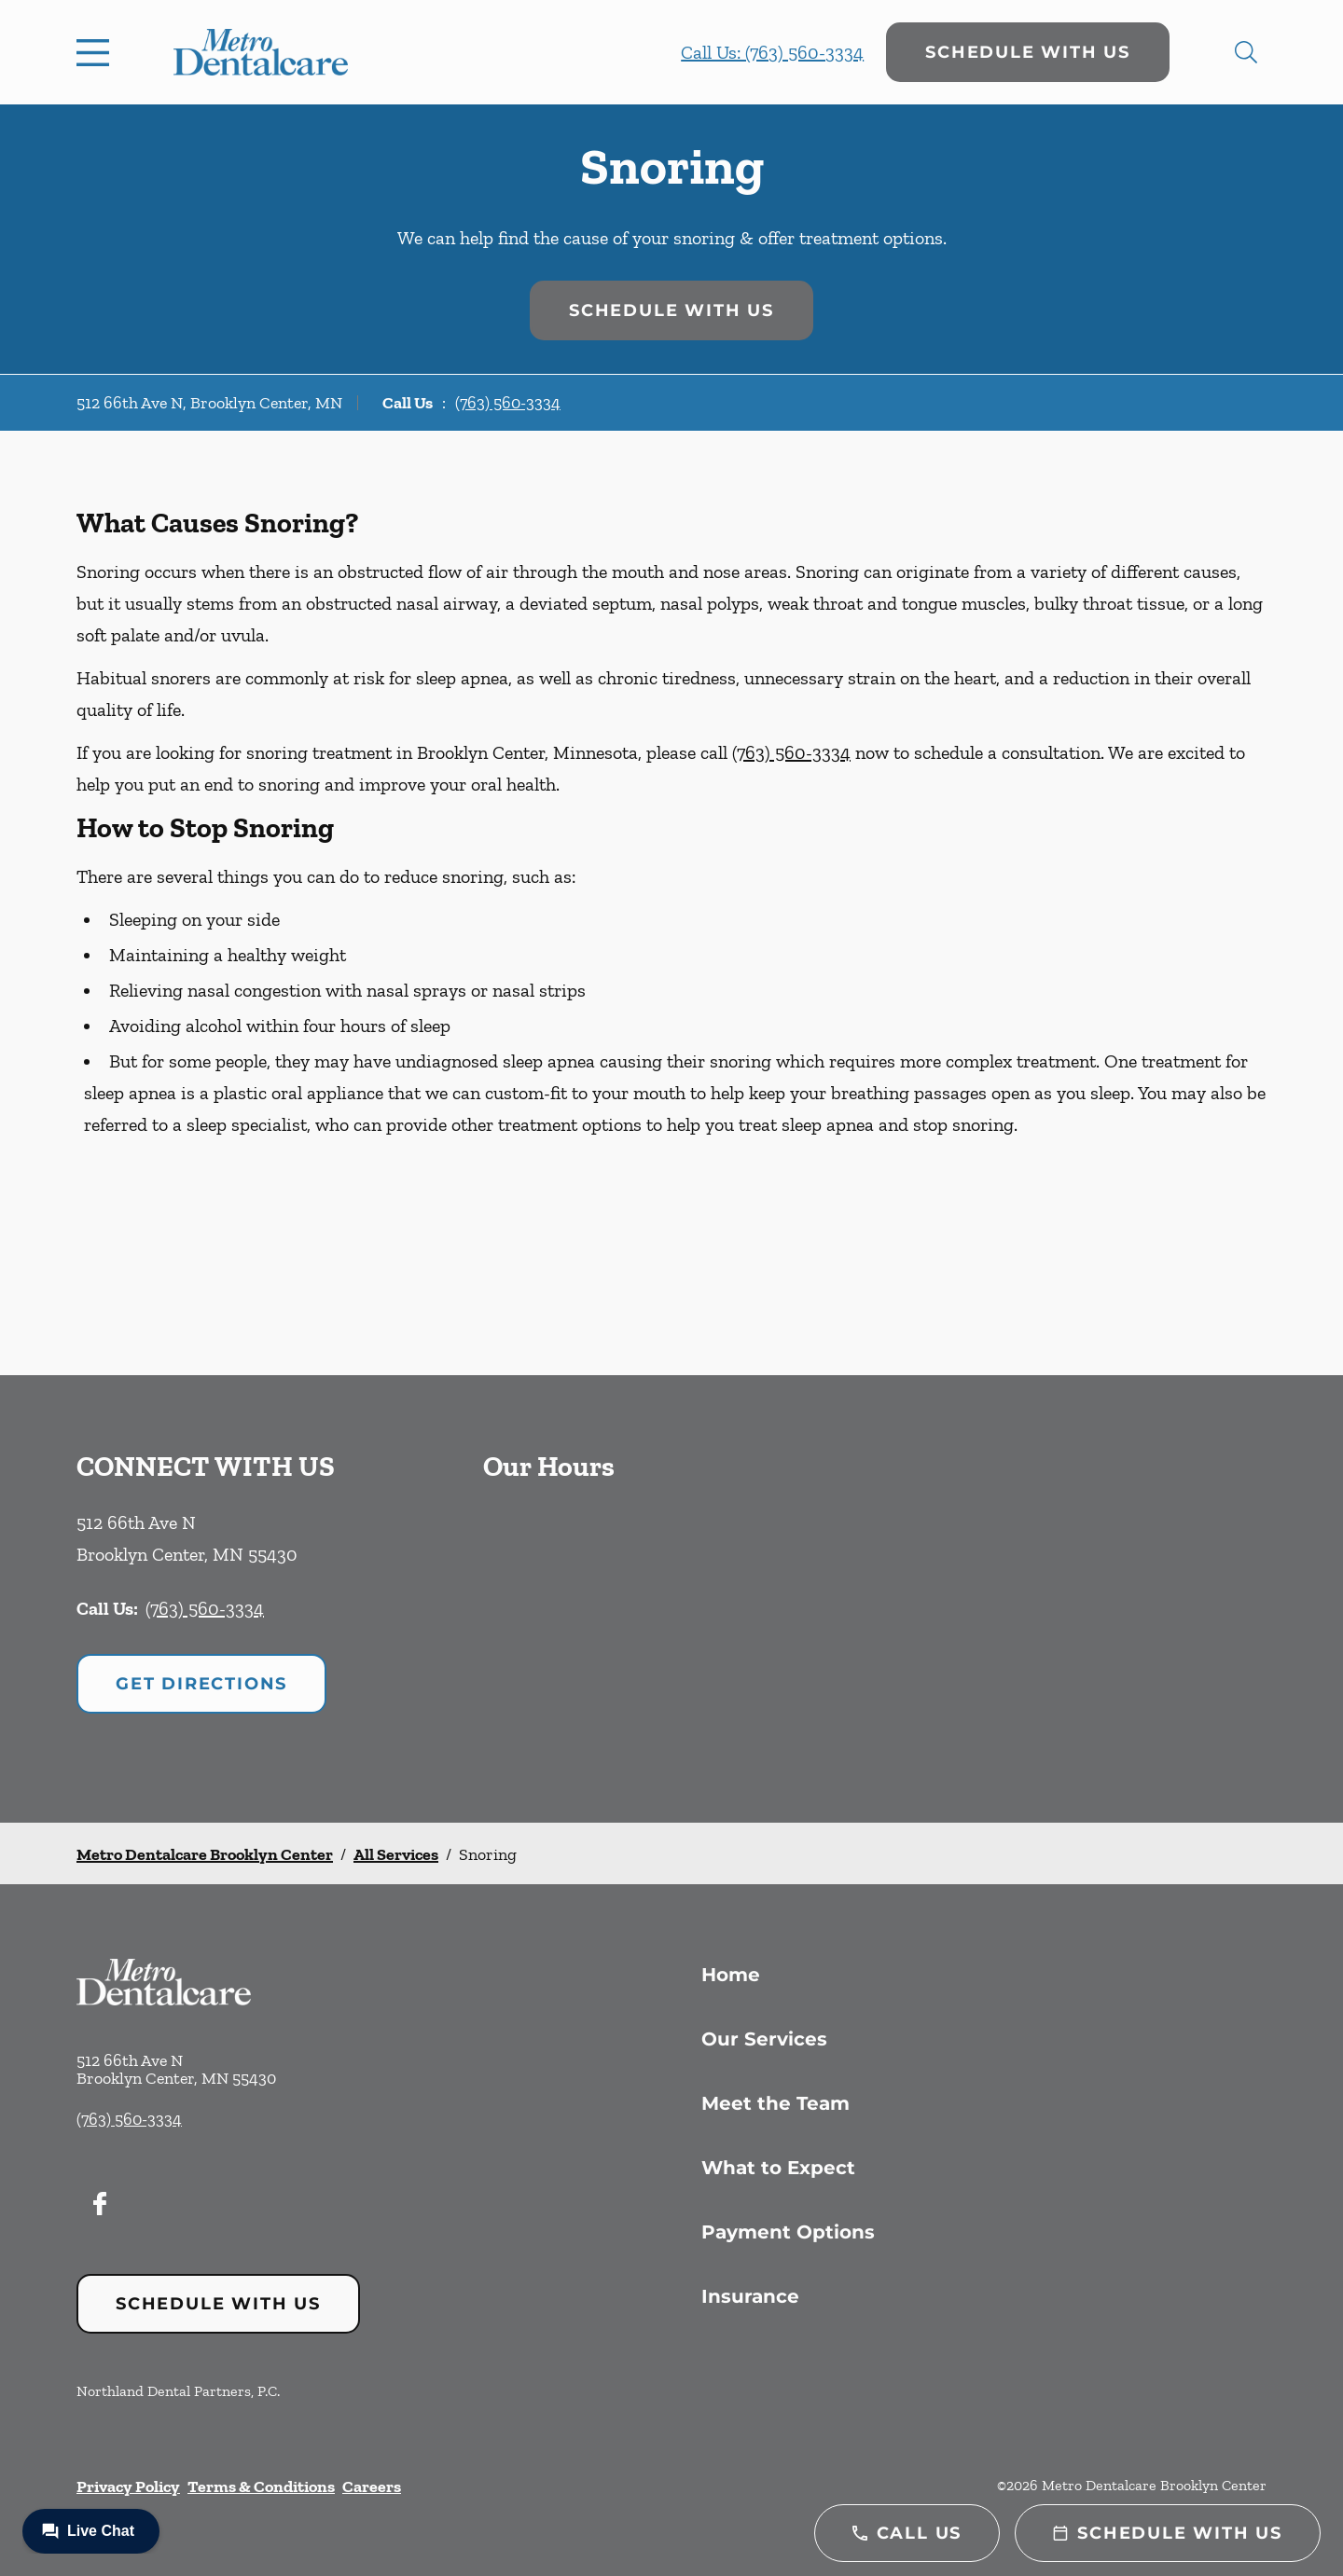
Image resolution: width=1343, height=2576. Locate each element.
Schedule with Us (1027, 52)
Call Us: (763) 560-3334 (772, 52)
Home (730, 1974)
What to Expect (778, 2167)
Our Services (764, 2039)
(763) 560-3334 (508, 403)
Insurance (750, 2296)
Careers (371, 2486)
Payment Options (788, 2232)
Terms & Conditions (261, 2486)
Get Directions (201, 1684)
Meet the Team (775, 2103)
